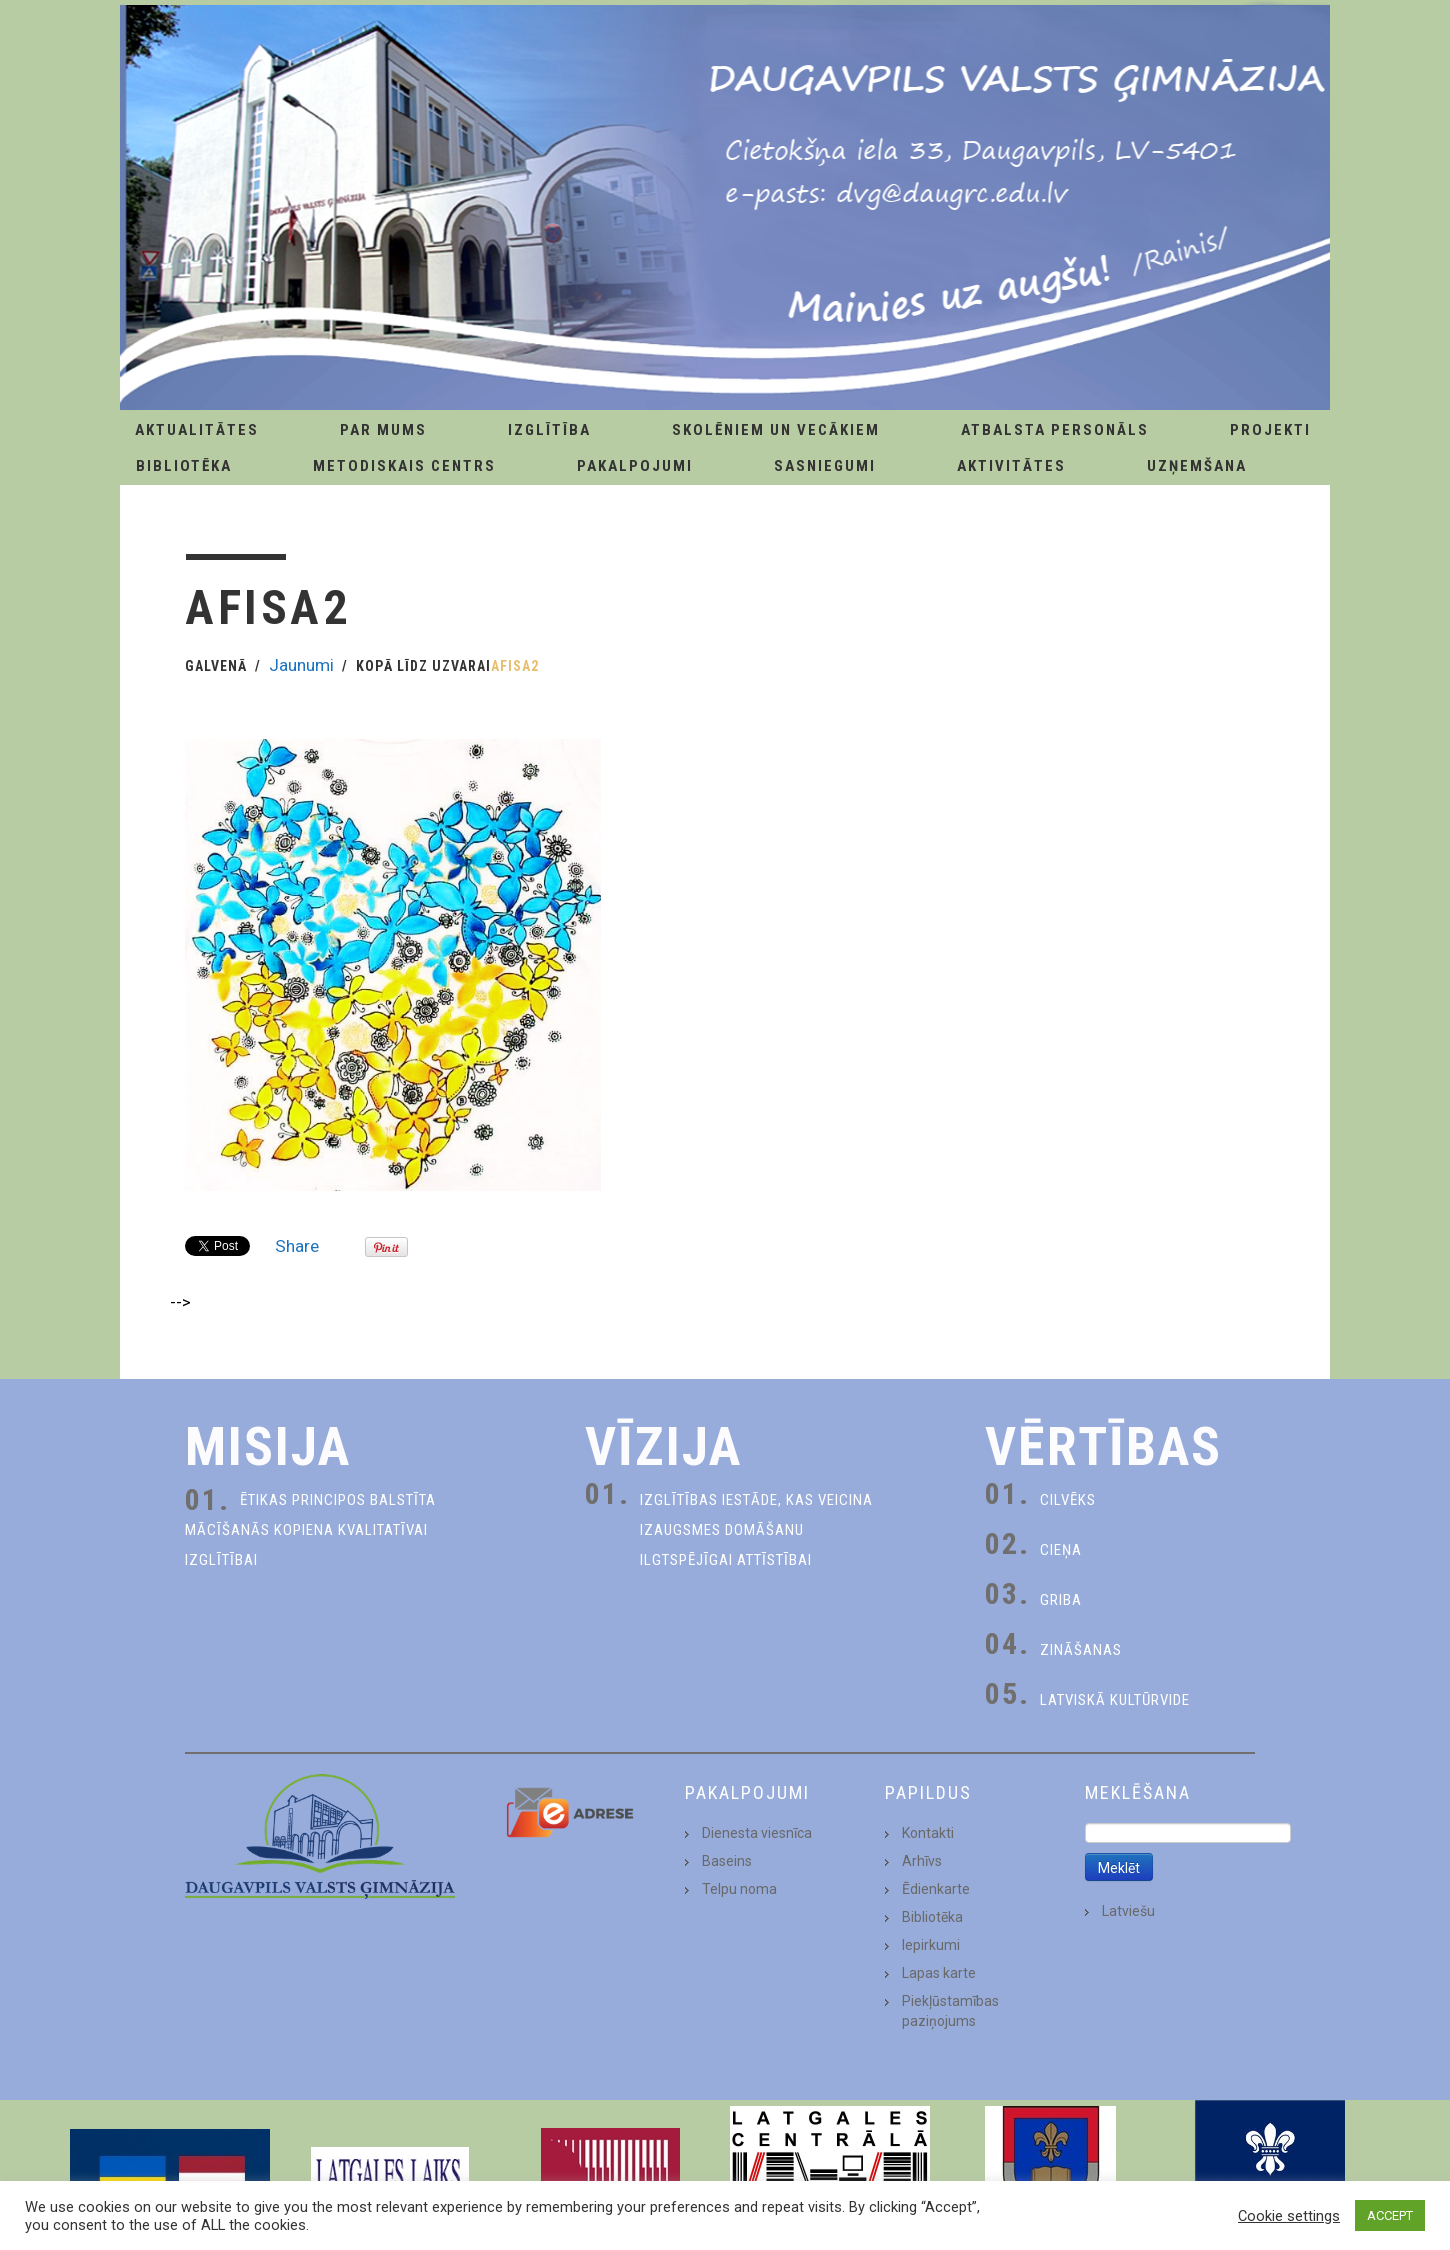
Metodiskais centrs (404, 466)
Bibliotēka (184, 466)
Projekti (1270, 430)
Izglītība (549, 430)
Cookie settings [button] (1289, 2216)
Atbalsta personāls (1055, 430)
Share (297, 1246)
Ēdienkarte (936, 1889)
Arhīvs (922, 1861)
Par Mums (383, 430)
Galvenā (216, 666)
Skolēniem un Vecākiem (776, 430)
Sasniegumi (825, 466)
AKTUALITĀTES (197, 430)
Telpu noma (739, 1889)
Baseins (727, 1861)
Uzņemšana (1197, 466)
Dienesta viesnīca (757, 1833)
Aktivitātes (1011, 466)
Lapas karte (939, 1973)
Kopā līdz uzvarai (423, 666)
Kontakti (928, 1833)
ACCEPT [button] (1390, 2215)
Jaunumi (301, 665)
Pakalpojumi (635, 466)
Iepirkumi (931, 1945)
